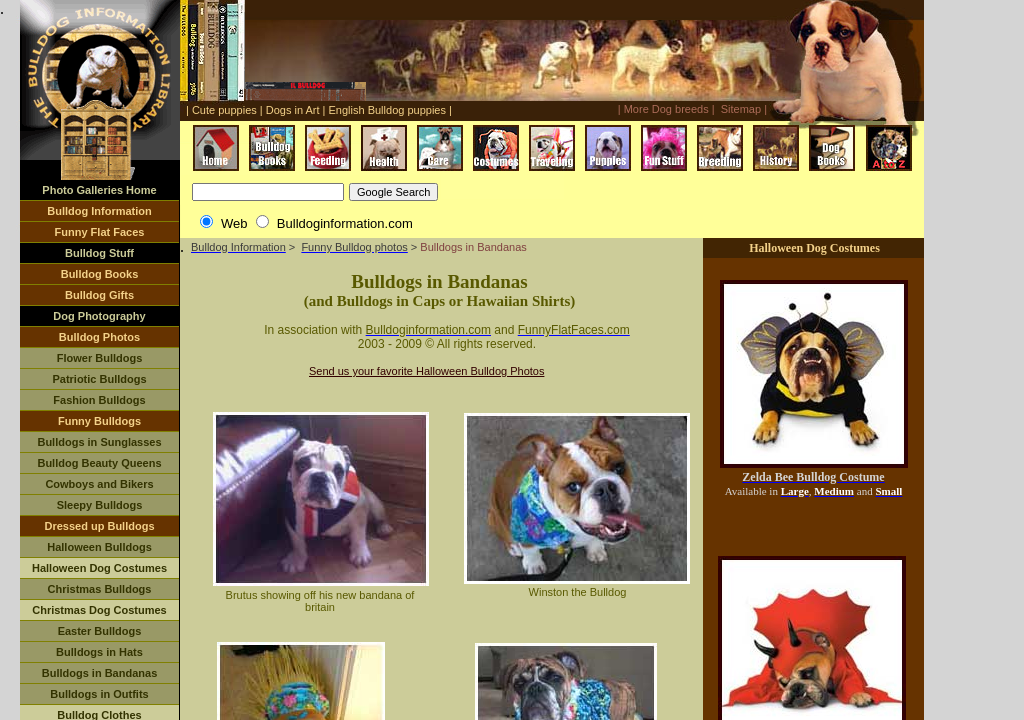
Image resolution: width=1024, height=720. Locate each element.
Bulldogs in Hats (99, 652)
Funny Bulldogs (99, 421)
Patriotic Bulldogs (99, 379)
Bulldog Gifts (99, 295)
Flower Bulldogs (100, 358)
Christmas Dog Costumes (99, 610)
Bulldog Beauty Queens (99, 463)
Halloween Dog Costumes (99, 568)
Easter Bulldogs (100, 631)
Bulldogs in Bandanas (100, 673)
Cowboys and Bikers (99, 484)
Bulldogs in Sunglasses (99, 442)
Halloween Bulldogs (99, 547)
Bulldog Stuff (99, 253)
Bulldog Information (99, 211)
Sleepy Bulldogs (100, 505)
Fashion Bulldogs (99, 400)
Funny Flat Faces (100, 232)
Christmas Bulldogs (100, 589)
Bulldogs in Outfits (99, 694)
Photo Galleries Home (99, 190)
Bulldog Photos (99, 337)
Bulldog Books (100, 274)
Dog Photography (99, 316)
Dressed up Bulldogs (99, 526)
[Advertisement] (488, 9)
